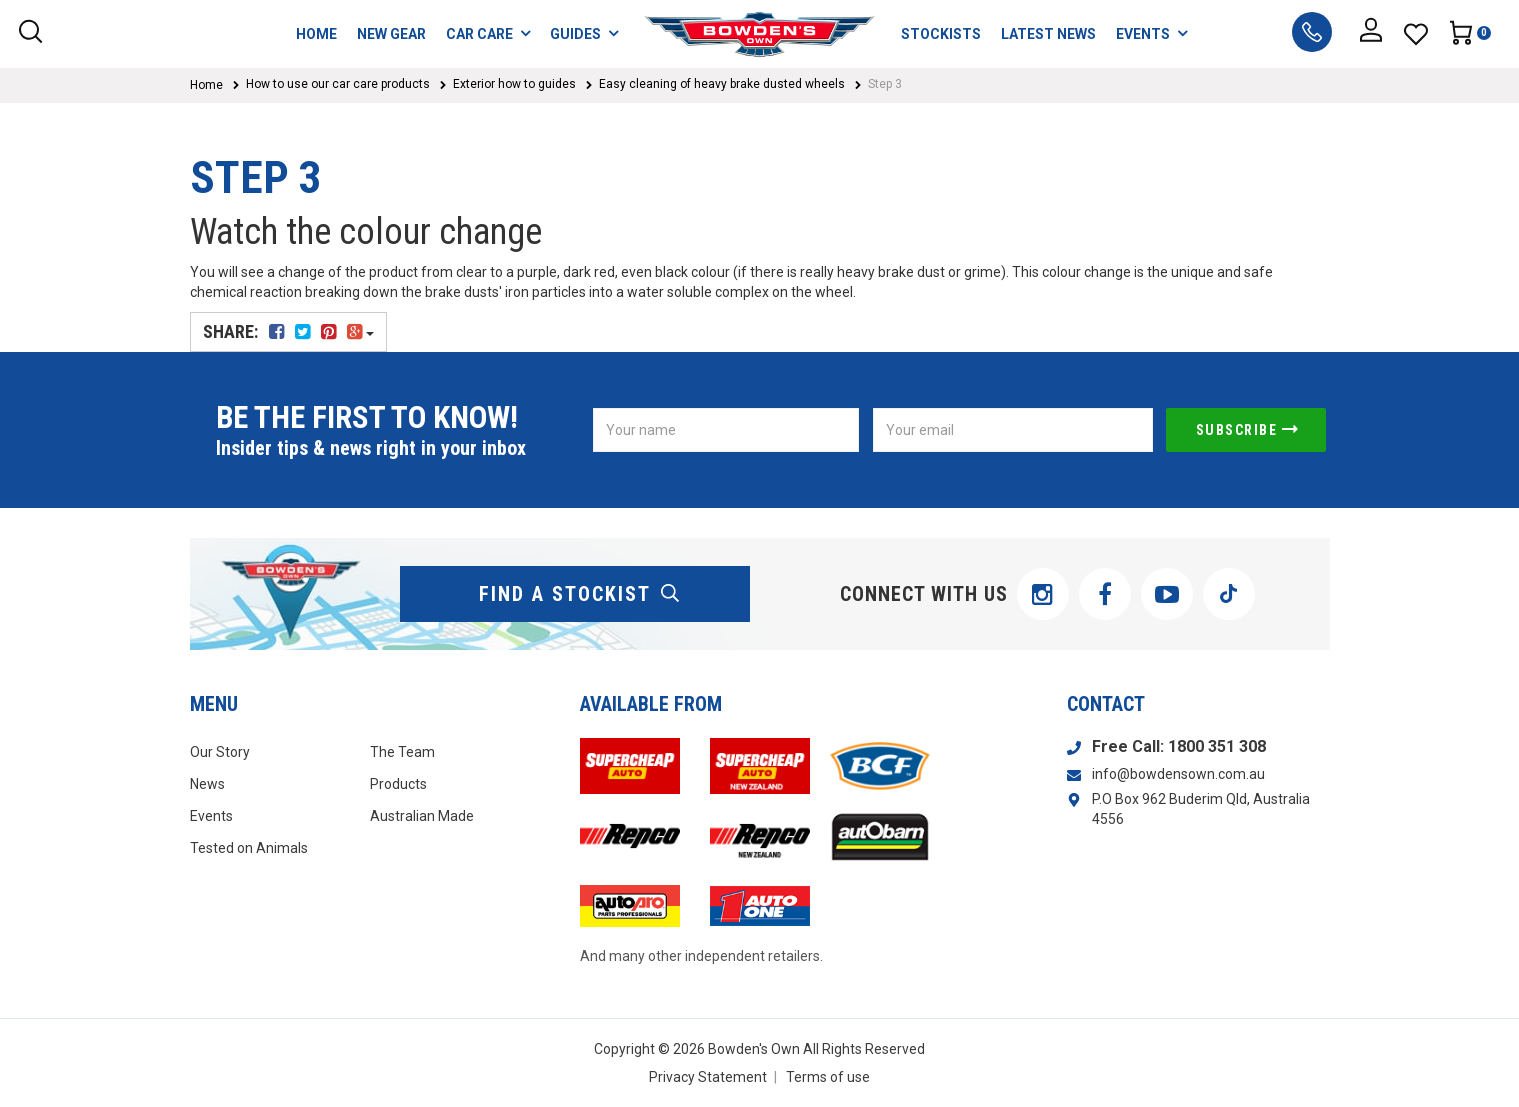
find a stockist (580, 594)
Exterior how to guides (514, 84)
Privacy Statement (708, 1077)
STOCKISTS (941, 34)
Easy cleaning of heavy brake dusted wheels (722, 84)
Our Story (220, 752)
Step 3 (885, 84)
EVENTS (1151, 33)
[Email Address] (1013, 430)
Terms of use (828, 1077)
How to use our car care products (338, 84)
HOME (316, 34)
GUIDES (584, 33)
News (207, 784)
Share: (288, 331)
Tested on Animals (249, 848)
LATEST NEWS (1048, 34)
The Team (402, 752)
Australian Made (422, 816)
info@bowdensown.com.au (1178, 774)
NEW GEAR (391, 34)
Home (206, 85)
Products (398, 784)
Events (211, 816)
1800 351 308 (1217, 746)
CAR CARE (488, 33)
